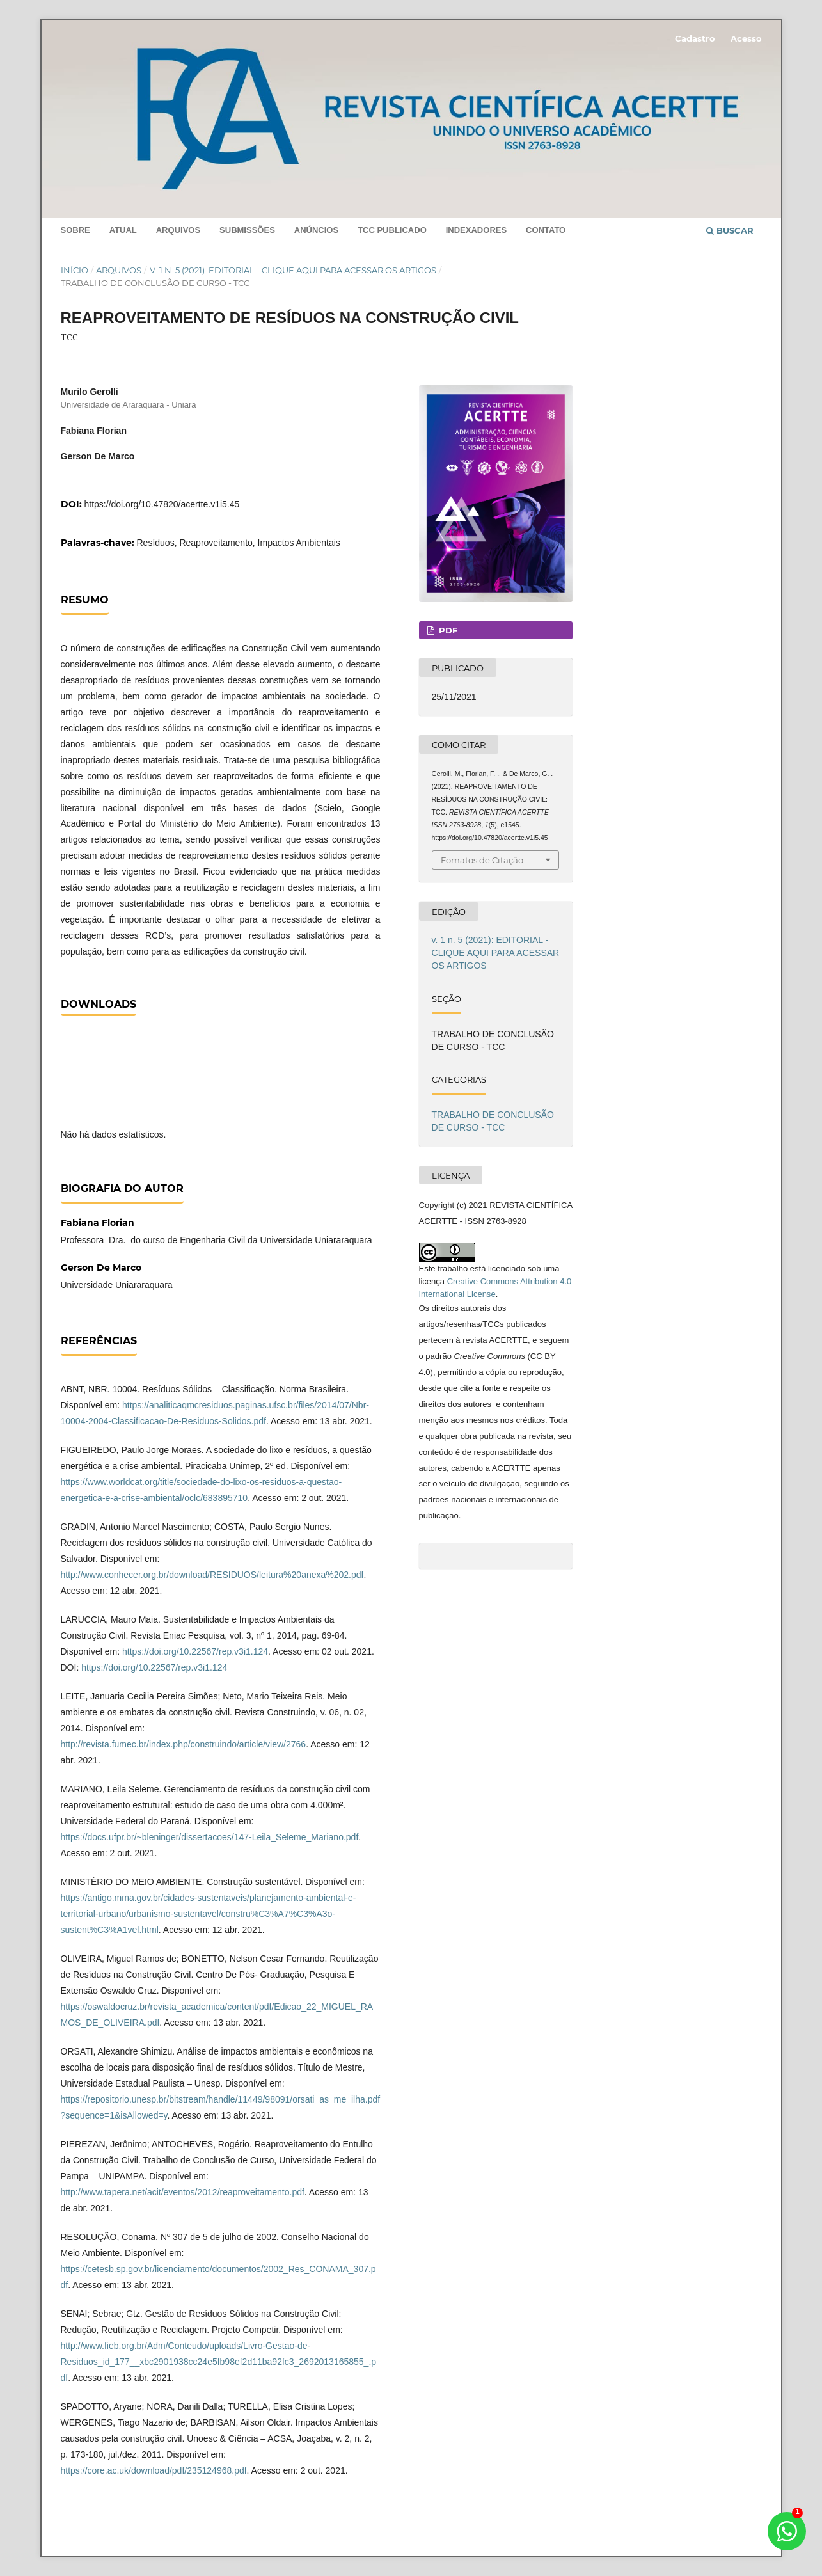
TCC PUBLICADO (392, 230)
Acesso (746, 38)
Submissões (247, 230)
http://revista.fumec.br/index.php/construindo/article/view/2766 (183, 1744)
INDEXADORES (476, 230)
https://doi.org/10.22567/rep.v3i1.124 (195, 1651)
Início (74, 270)
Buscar (730, 230)
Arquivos (178, 230)
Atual (123, 230)
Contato (545, 230)
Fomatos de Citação (482, 860)
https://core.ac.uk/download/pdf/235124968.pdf (154, 2470)
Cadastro (695, 38)
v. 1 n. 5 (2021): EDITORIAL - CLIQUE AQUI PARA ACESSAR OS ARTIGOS (293, 270)
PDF (446, 630)
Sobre (75, 230)
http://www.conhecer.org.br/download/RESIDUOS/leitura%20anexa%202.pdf (212, 1575)
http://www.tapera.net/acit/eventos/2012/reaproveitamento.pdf (182, 2192)
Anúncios (316, 230)
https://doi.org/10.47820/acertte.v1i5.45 (162, 504)
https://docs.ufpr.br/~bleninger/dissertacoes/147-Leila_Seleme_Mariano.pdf (210, 1837)
